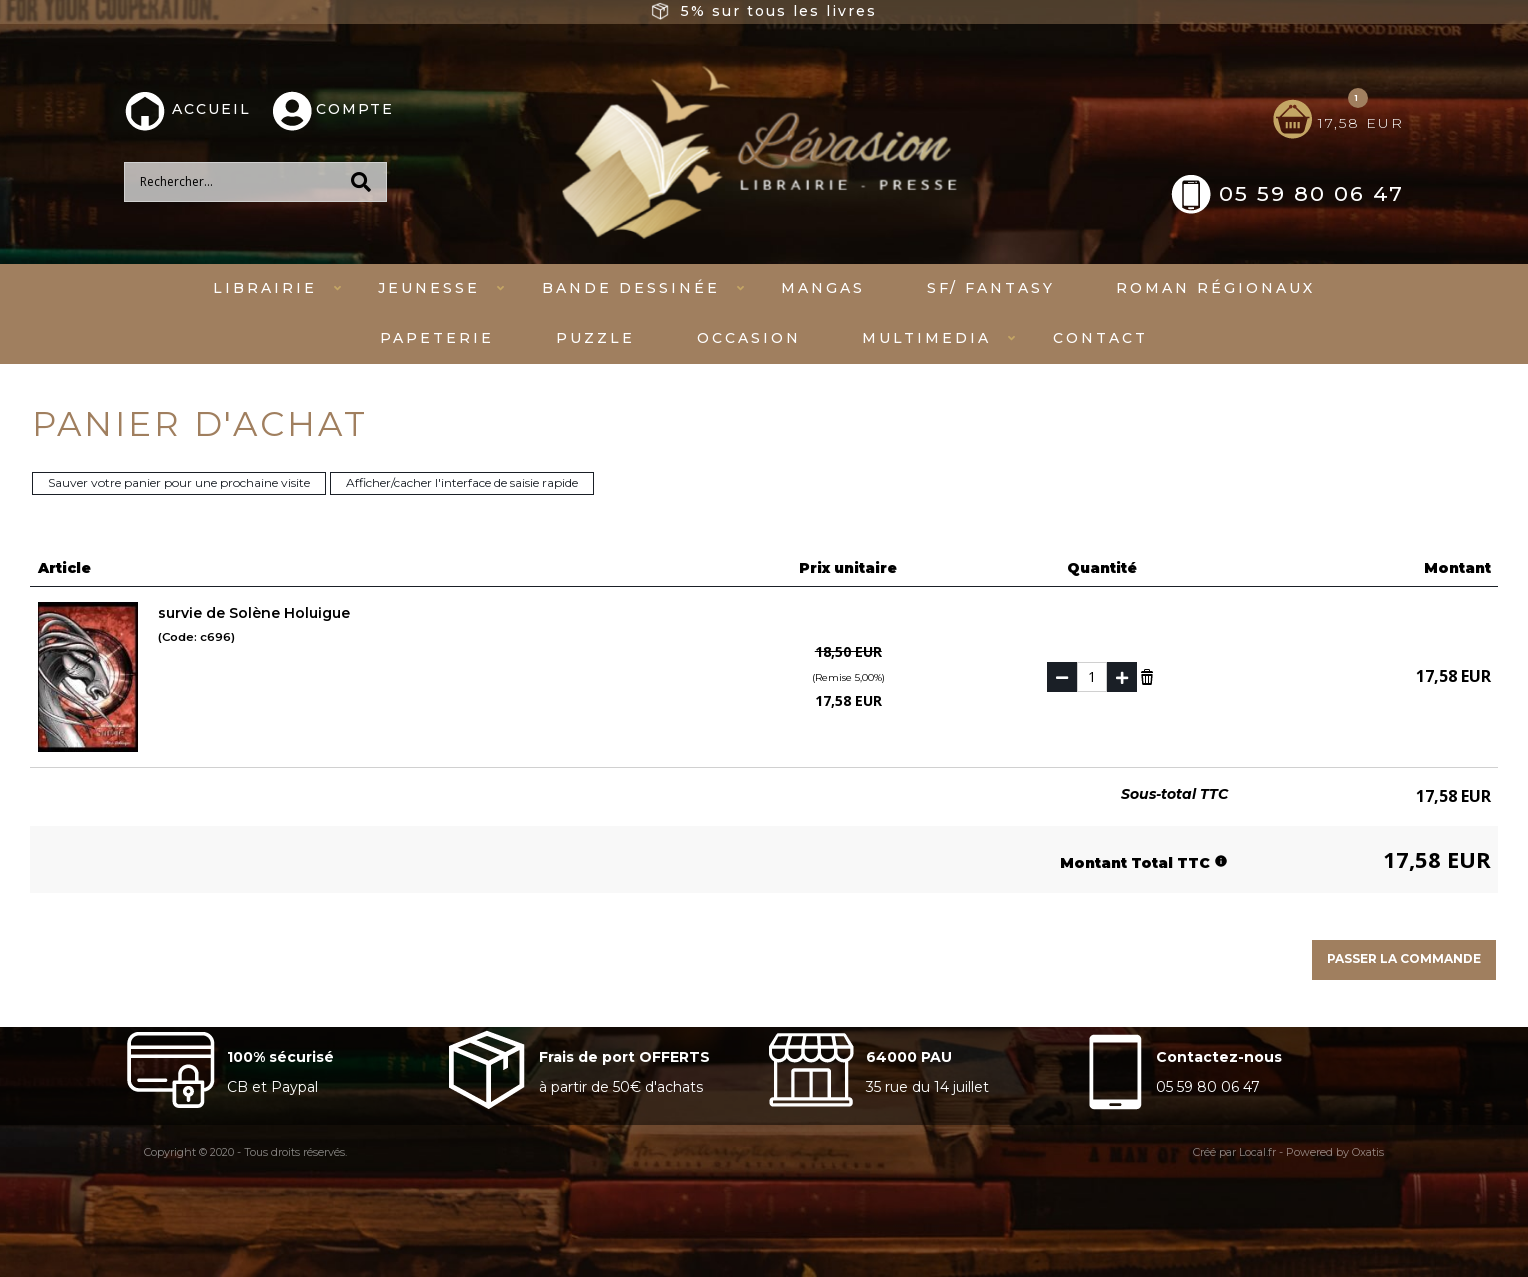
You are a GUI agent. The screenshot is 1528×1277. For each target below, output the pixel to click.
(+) (1122, 677)
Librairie (265, 288)
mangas (823, 288)
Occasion (749, 338)
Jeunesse (429, 288)
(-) (1062, 677)
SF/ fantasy (991, 288)
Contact (1100, 338)
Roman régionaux (1215, 288)
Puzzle (595, 338)
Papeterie (437, 338)
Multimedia (926, 338)
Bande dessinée (631, 288)
